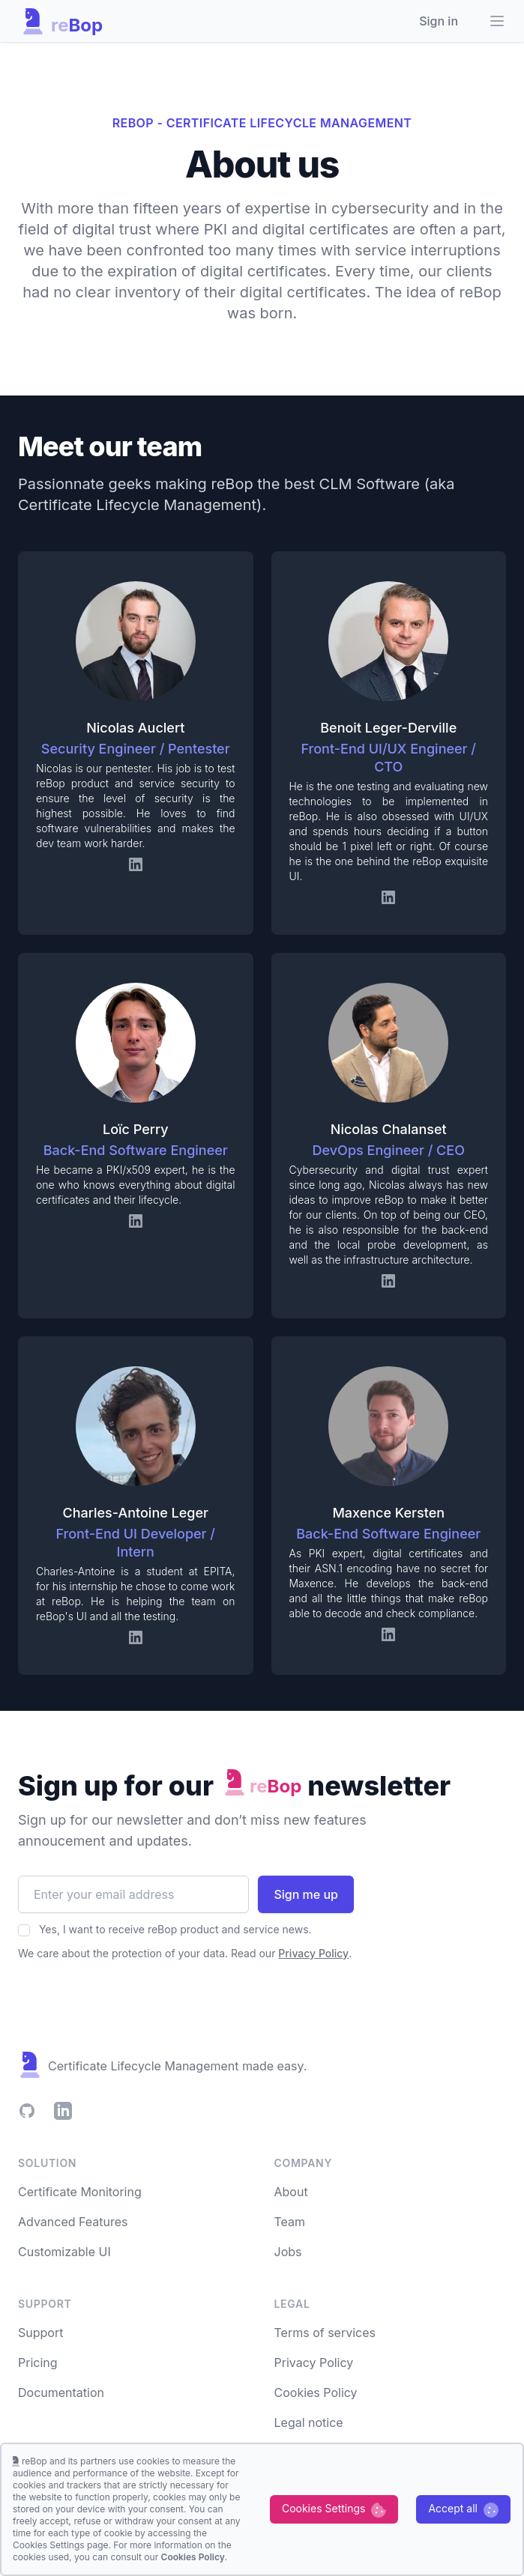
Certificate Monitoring (80, 2191)
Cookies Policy (316, 2392)
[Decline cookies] (334, 2509)
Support (40, 2332)
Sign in (438, 20)
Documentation (61, 2392)
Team (290, 2221)
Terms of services (325, 2332)
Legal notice (308, 2422)
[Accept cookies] (463, 2509)
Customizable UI (64, 2251)
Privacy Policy (314, 2362)
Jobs (288, 2251)
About (291, 2191)
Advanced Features (73, 2221)
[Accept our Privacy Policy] (24, 1930)
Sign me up (306, 1894)
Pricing (38, 2362)
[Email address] (133, 1894)
